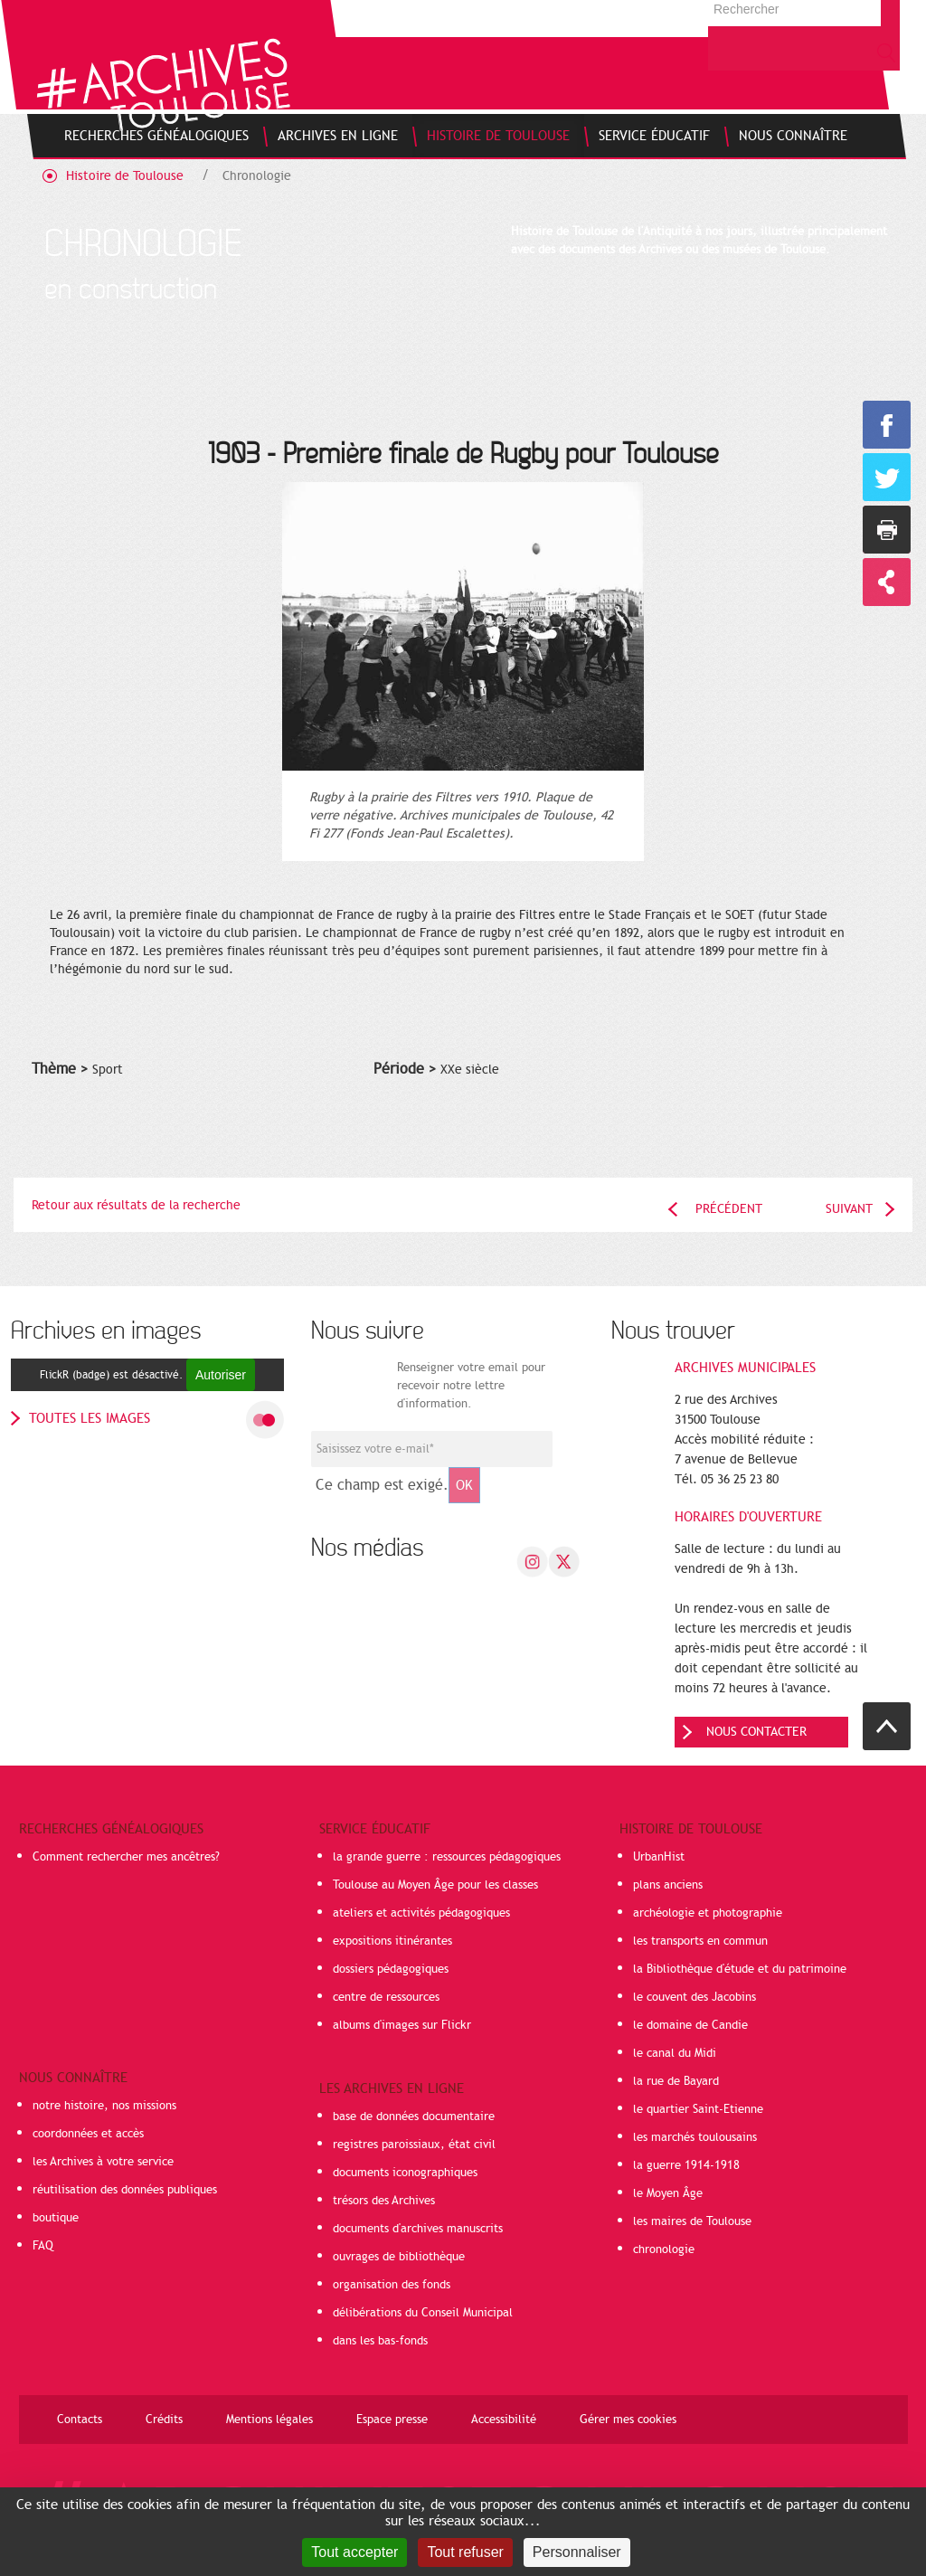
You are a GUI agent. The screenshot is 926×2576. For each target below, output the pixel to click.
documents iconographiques (405, 2172)
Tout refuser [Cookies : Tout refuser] (465, 2552)
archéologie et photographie (707, 1913)
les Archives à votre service (103, 2162)
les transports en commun (700, 1941)
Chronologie (256, 176)
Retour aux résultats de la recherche (136, 1205)
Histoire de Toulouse (125, 176)
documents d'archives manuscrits (418, 2228)
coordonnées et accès (88, 2133)
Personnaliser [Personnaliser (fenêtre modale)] (577, 2552)
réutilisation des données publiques (125, 2190)
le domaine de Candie (690, 2025)
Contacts (79, 2419)
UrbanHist (659, 1857)
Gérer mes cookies (628, 2419)
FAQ (43, 2246)
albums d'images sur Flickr (402, 2025)
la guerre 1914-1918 (686, 2165)
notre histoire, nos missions (104, 2105)
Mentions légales (269, 2419)
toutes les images (89, 1418)
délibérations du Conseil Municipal (423, 2313)
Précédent (728, 1209)
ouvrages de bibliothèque (399, 2256)
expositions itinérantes (392, 1941)
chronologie (663, 2249)
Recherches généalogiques (111, 1829)
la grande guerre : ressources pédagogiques (447, 1857)
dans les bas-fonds (380, 2341)
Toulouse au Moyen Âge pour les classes (435, 1885)
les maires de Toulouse (692, 2221)
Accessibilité (503, 2419)
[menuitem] (156, 135)
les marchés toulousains (695, 2137)
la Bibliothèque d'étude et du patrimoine (739, 1969)
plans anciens (668, 1885)
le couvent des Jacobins (694, 1997)
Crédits (164, 2419)
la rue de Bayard (676, 2081)
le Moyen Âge (668, 2193)
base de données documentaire (414, 2116)
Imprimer (887, 530)
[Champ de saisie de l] (432, 1449)
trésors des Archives (384, 2200)
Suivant (849, 1209)
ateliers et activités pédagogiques (421, 1913)
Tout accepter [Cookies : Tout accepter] (354, 2552)
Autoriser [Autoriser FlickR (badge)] (220, 1375)
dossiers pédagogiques (391, 1969)
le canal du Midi (674, 2053)
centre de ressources (386, 1997)
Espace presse (392, 2419)
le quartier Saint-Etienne (698, 2109)
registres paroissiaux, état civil (414, 2144)
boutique (56, 2218)
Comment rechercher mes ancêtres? (126, 1857)
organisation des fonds (391, 2285)
